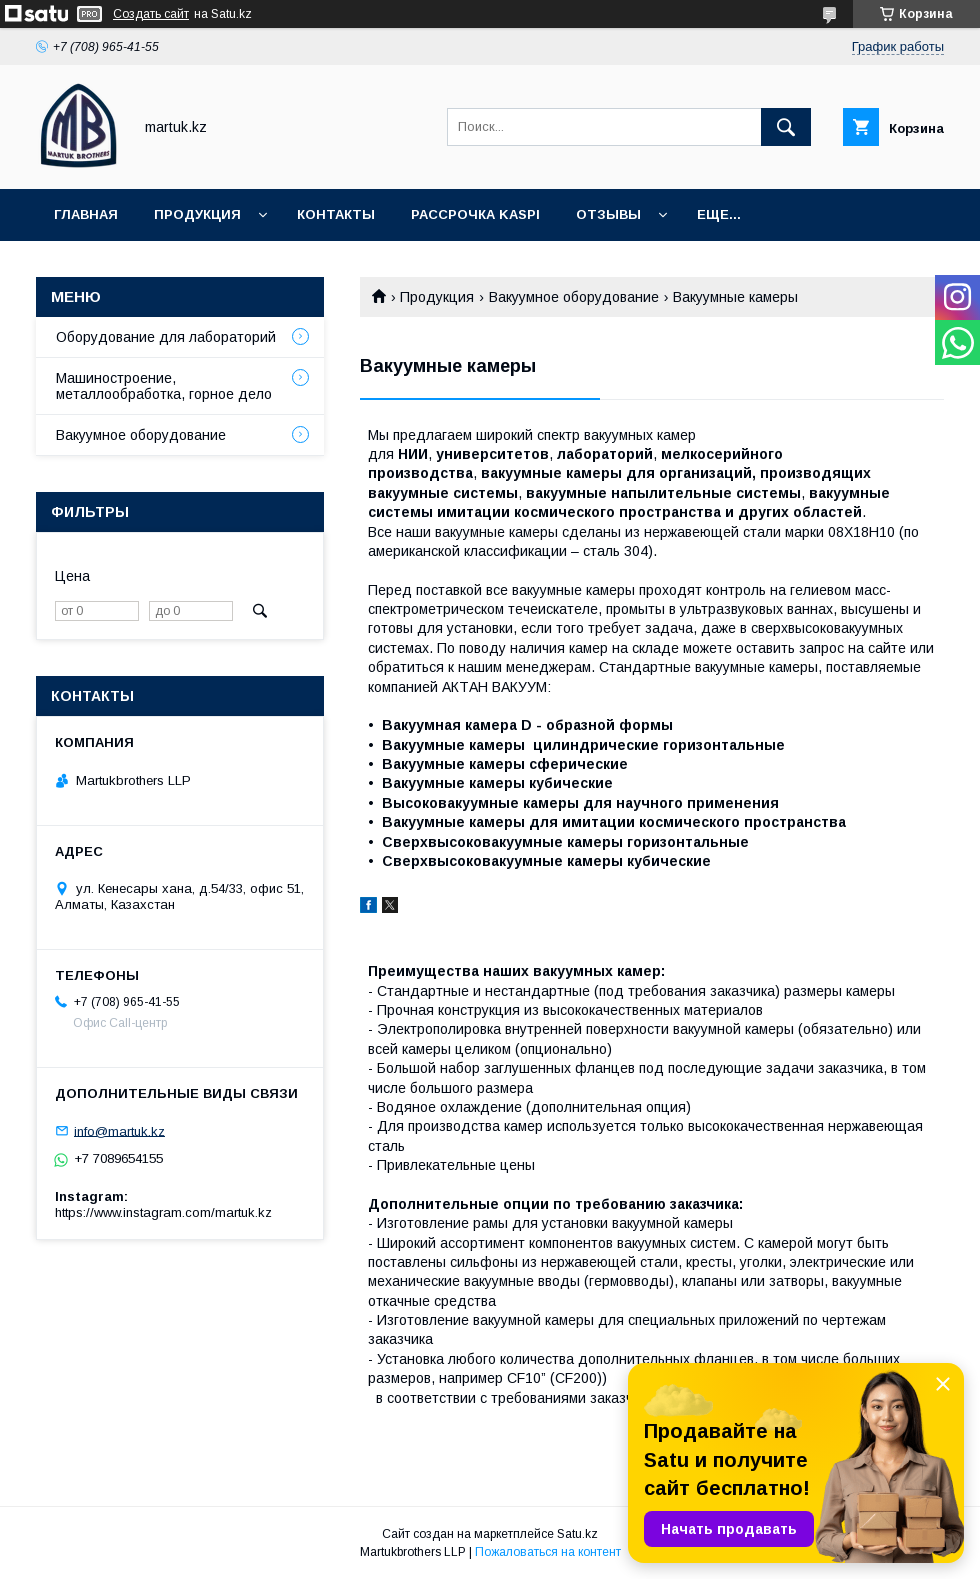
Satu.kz (577, 1534)
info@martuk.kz (119, 1130)
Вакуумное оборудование (574, 297)
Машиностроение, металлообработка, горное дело (164, 386)
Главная (86, 214)
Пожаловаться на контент (548, 1552)
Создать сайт (151, 14)
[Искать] (786, 127)
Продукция (197, 214)
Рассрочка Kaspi (475, 214)
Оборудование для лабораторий (166, 337)
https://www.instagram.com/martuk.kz (163, 1212)
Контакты (336, 214)
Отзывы (608, 214)
